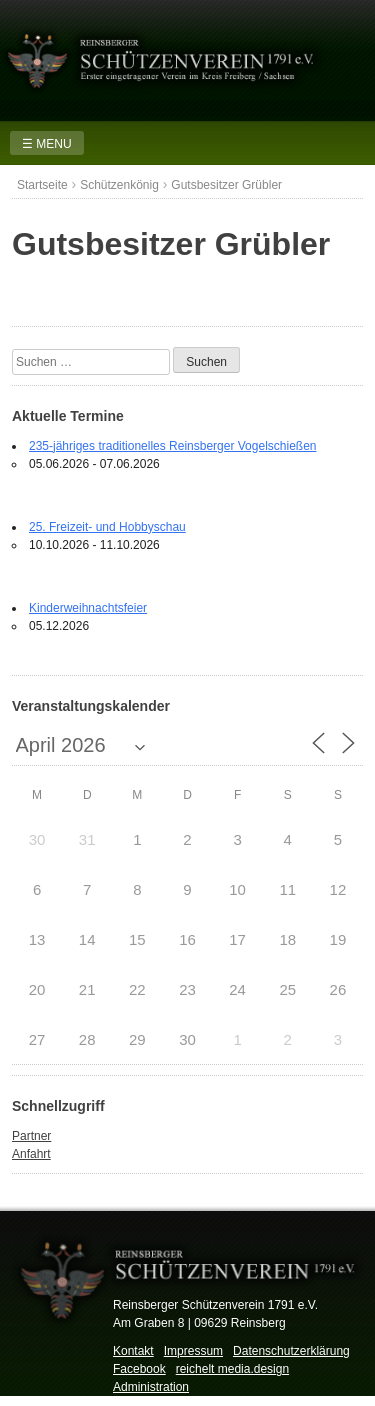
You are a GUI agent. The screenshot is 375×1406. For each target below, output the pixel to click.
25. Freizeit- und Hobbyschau (107, 527)
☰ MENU (47, 144)
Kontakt (133, 1351)
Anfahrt (31, 1154)
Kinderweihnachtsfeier (88, 608)
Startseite (42, 185)
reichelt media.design (232, 1369)
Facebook (139, 1369)
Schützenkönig (119, 185)
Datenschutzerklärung (291, 1351)
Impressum (193, 1351)
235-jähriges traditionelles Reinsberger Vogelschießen (173, 446)
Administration (151, 1387)
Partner (31, 1136)
